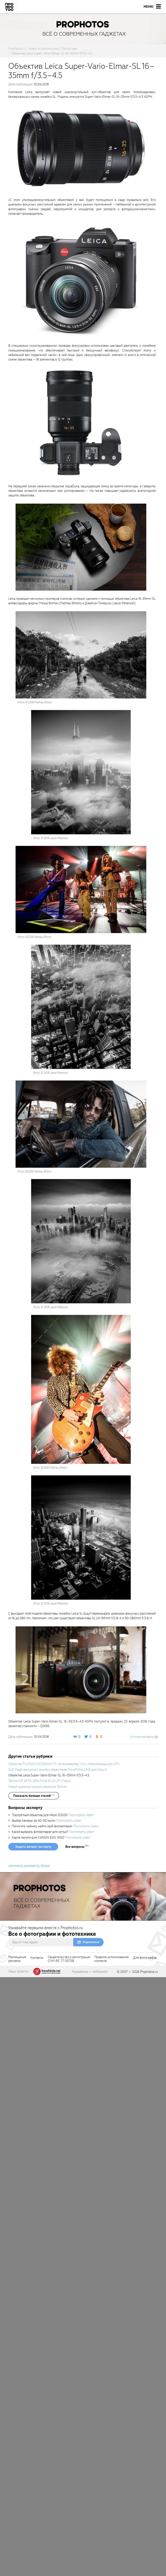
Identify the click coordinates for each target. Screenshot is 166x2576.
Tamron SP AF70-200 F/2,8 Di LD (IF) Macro (39, 1781)
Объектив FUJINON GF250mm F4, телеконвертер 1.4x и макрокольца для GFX (64, 1764)
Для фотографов (145, 1958)
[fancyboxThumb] (81, 148)
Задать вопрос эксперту (33, 1847)
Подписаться (91, 1942)
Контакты (37, 1958)
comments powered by (29, 1866)
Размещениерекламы (17, 1959)
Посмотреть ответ (81, 1815)
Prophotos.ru (149, 1972)
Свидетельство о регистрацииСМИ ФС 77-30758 (69, 1959)
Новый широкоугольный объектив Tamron (37, 1787)
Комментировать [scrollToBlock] (142, 1737)
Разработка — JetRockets (90, 1972)
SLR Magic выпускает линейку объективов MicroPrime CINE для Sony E (57, 1770)
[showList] (33, 1795)
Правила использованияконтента (111, 1959)
